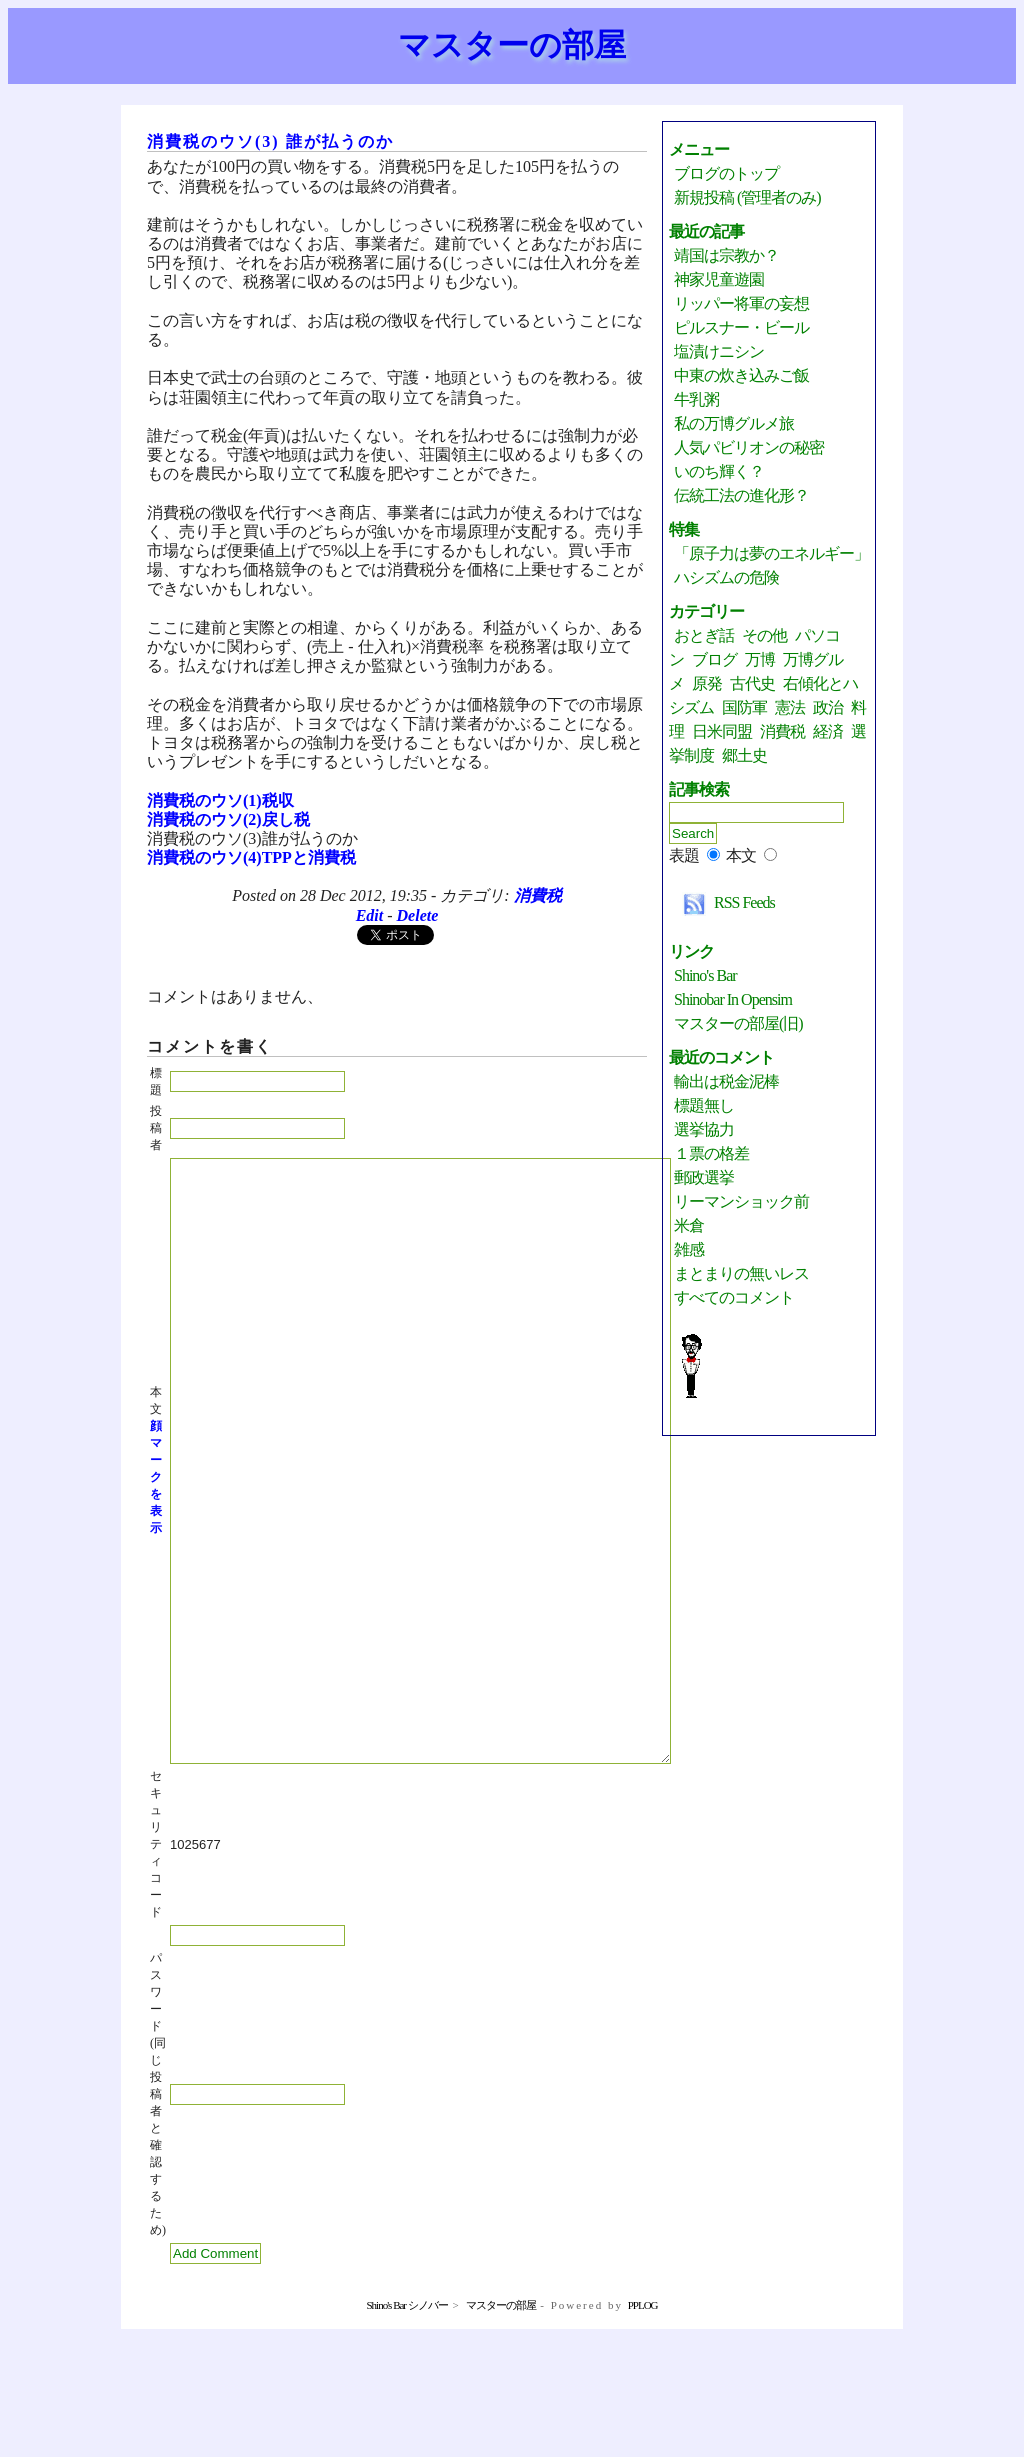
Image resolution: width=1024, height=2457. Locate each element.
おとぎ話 (704, 635)
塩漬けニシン (719, 351)
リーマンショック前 (741, 1201)
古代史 (752, 683)
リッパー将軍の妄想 (741, 303)
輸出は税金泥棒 (726, 1081)
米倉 (689, 1225)
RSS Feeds (724, 902)
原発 (707, 683)
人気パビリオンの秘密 (749, 447)
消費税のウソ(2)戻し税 (228, 819)
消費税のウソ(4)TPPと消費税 (251, 857)
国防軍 (744, 707)
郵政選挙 (704, 1177)
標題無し (704, 1105)
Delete (418, 915)
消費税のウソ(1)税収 (220, 800)
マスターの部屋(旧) (738, 1023)
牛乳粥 (696, 399)
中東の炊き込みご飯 (741, 375)
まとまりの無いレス (741, 1273)
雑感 (689, 1249)
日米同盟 (722, 731)
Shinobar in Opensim (733, 999)
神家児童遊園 (719, 279)
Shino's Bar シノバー (406, 2425)
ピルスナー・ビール (741, 327)
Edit (370, 915)
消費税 (538, 895)
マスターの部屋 (512, 45)
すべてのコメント (734, 1297)
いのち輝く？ (719, 471)
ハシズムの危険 (726, 577)
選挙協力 (704, 1129)
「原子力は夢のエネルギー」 (771, 553)
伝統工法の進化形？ (741, 495)
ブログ (714, 659)
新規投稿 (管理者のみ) (747, 197)
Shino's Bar (705, 975)
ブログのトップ (726, 173)
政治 (828, 707)
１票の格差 (711, 1153)
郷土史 (744, 755)
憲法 (790, 707)
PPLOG (643, 2425)
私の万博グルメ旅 (734, 423)
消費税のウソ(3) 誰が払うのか (270, 141)
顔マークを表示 (156, 1537)
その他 (764, 635)
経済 (828, 731)
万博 (760, 659)
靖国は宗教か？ (726, 255)
